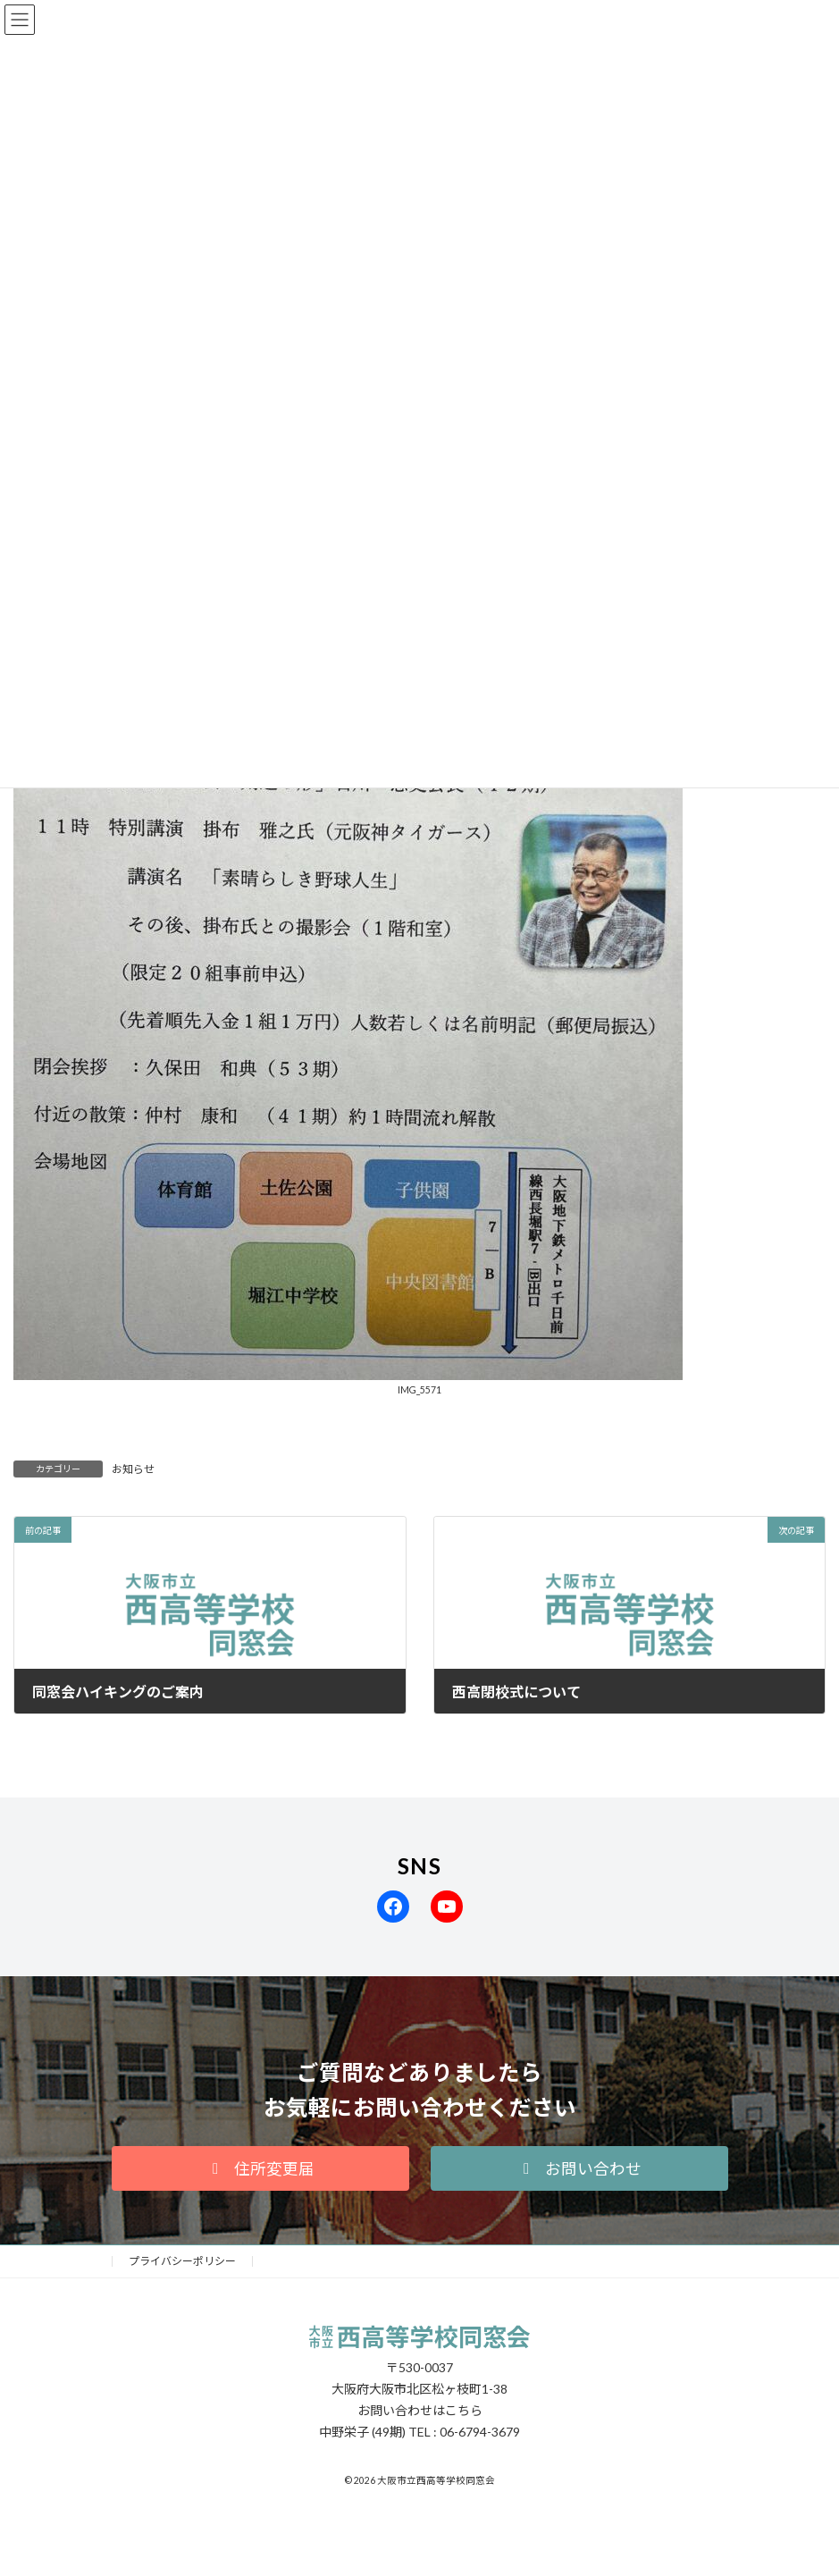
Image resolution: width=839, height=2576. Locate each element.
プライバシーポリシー (182, 2261)
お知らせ (133, 1469)
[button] (260, 2168)
